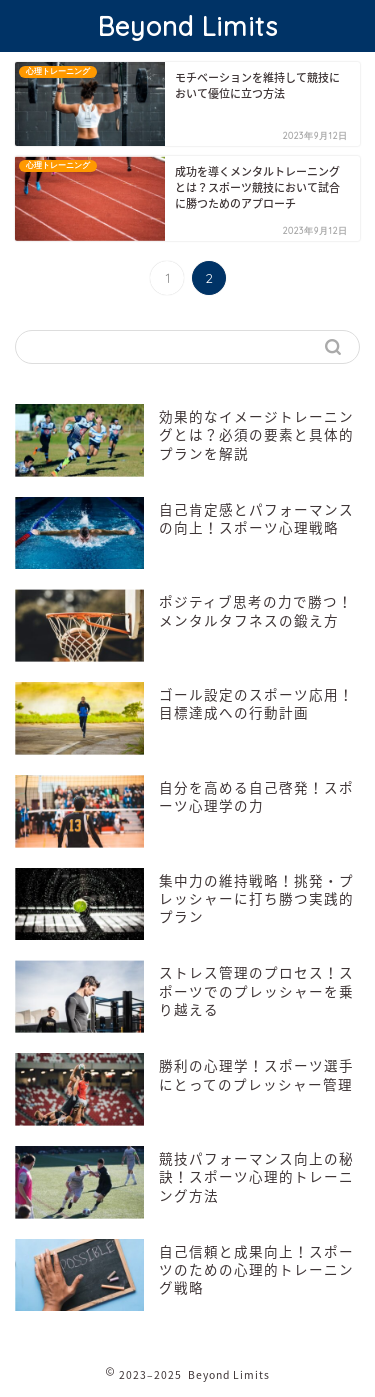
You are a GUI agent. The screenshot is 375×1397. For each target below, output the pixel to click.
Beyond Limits (188, 26)
